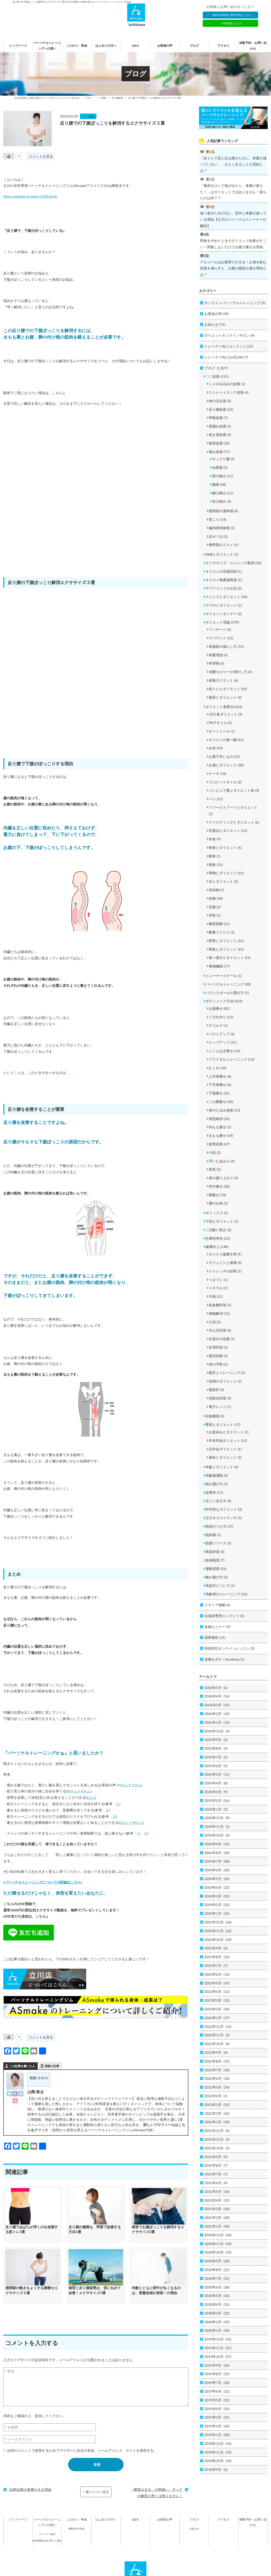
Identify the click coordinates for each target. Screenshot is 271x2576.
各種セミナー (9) (217, 1632)
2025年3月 (212, 1797)
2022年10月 (214, 2049)
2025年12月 (214, 1736)
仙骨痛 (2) (219, 472)
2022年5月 (212, 2092)
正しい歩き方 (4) (218, 1506)
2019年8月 (212, 2379)
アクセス (226, 48)
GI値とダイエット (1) (222, 559)
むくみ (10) (217, 1073)
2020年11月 (214, 2249)
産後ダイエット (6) (223, 685)
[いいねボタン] (8, 161)
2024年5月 (212, 1884)
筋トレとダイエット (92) (228, 694)
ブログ (195, 48)
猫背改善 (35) (219, 448)
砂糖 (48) (216, 903)
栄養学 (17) (214, 1497)
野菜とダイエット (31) (226, 946)
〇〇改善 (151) (217, 381)
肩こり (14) (217, 524)
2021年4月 (212, 2205)
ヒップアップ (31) (223, 1047)
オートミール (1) (222, 736)
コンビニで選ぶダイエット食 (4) (234, 795)
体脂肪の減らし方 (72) (226, 652)
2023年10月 (214, 1945)
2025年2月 (212, 1806)
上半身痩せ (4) (220, 1081)
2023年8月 (212, 1962)
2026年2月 (212, 1719)
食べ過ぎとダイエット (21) (229, 963)
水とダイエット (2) (223, 886)
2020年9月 (212, 2266)
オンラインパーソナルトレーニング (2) (234, 308)
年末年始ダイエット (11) (228, 1446)
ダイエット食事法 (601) (224, 712)
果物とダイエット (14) (226, 878)
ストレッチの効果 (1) (225, 1276)
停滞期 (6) (216, 668)
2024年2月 (212, 1910)
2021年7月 (212, 2179)
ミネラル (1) (218, 1293)
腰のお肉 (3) (218, 1208)
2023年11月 (214, 1936)
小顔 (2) (215, 1158)
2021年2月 (212, 2223)
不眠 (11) (216, 1301)
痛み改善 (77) (219, 457)
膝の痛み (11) (222, 498)
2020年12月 (214, 2240)
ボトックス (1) (217, 1218)
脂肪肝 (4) (216, 1395)
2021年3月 (212, 2214)
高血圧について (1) (220, 1591)
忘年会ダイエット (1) (225, 1454)
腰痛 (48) (219, 490)
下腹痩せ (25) (219, 1098)
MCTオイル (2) (220, 728)
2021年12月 (214, 2136)
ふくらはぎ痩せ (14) (224, 1056)
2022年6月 (212, 2083)
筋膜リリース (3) (218, 1548)
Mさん (72, 1796)
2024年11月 (214, 1832)
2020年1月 (212, 2335)
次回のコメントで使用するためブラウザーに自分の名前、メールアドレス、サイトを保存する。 (82, 2455)
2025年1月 (212, 1814)
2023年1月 (212, 2023)
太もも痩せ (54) (221, 1141)
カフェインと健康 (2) (225, 1268)
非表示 (42, 2083)
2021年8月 (212, 2170)
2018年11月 (214, 2457)
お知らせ (194, 2533)
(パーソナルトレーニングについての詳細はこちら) (42, 1887)
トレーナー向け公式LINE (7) (226, 362)
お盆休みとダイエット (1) (229, 1437)
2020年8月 (212, 2275)
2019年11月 (214, 2353)
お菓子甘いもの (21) (224, 762)
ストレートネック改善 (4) (229, 397)
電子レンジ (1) (220, 1411)
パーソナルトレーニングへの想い (45, 48)
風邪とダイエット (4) (225, 702)
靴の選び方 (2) (217, 1582)
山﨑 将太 (35, 2097)
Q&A (135, 48)
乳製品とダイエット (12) (228, 836)
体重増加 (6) (218, 660)
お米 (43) (216, 753)
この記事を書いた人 (22, 2071)
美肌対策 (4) (215, 1557)
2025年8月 (212, 1753)
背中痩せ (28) (219, 1191)
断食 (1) (215, 861)
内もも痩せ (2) (220, 1132)
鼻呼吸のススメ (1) (223, 550)
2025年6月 (212, 1771)
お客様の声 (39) (216, 319)
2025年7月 (212, 1762)
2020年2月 (212, 2327)
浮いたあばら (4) (222, 1166)
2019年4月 (212, 2414)
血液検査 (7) (215, 1565)
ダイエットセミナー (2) (224, 619)
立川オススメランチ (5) (224, 1523)
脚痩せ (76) (217, 1200)
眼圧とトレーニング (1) (227, 1378)
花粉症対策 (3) (220, 1403)
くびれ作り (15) (221, 1022)
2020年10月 (214, 2257)
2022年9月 (212, 2058)
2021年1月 (212, 2231)
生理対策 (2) (218, 1352)
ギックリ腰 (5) (223, 464)
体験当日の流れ (76, 2533)
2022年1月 (212, 2127)
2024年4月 (212, 1892)
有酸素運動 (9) (217, 1480)
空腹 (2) (215, 912)
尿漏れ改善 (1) (220, 431)
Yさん (124, 1790)
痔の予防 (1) (218, 1369)
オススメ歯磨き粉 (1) (225, 1259)
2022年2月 (212, 2118)
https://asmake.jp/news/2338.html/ (30, 201)
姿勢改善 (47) (219, 1149)
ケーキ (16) (217, 779)
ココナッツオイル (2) (225, 787)
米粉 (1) (215, 920)
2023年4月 (212, 1997)
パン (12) (216, 804)
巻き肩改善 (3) (220, 440)
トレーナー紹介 (47, 2539)
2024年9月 (212, 1849)
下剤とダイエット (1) (222, 1226)
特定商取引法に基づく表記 (47, 2545)
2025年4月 (212, 1788)
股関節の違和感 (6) (223, 516)
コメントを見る (41, 161)
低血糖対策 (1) (220, 1310)
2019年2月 (212, 2431)
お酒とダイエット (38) (226, 770)
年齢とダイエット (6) (222, 1472)
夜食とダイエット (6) (225, 853)
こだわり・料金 (75, 48)
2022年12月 (214, 2031)
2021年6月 (212, 2188)
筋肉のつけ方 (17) (219, 1531)
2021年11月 (214, 2144)
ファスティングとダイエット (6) (234, 827)
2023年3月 (212, 2005)
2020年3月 (212, 2318)
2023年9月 (212, 1953)
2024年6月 (212, 1875)
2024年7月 (212, 1866)
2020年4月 (212, 2309)
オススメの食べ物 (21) (226, 745)
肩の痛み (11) (222, 481)
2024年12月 (214, 1823)
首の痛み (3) (221, 506)
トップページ (15, 48)
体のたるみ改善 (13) (224, 1115)
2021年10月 (214, 2153)
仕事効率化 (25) (218, 1243)
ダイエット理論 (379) (222, 627)
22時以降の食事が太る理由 (30, 2495)
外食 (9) (215, 844)
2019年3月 (212, 2422)
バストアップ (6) (222, 1039)
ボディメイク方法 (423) (224, 1006)
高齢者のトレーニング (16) (226, 1599)
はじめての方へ (105, 48)
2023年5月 (212, 1988)
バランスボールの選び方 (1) (227, 998)
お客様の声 (165, 48)
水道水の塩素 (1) (222, 1344)
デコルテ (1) (218, 1031)
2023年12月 (214, 1927)
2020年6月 (212, 2292)
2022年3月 (212, 2110)
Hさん (85, 1796)
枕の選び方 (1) (217, 1489)
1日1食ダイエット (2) (225, 719)
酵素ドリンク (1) (222, 937)
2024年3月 (212, 1901)
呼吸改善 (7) (218, 423)
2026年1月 (212, 1727)
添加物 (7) (216, 895)
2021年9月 (212, 2162)
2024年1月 (212, 1918)
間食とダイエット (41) (226, 954)
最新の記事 (52, 2071)
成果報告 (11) (214, 1642)
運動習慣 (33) (216, 1574)
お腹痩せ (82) (219, 1013)
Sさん (90, 1803)
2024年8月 (212, 1858)
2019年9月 (212, 2370)
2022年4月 (212, 2101)
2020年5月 (212, 2301)
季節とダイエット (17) (223, 1430)
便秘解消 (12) (219, 1318)
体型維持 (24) (219, 1124)
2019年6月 (212, 2396)
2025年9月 (212, 1745)
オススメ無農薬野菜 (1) (224, 585)
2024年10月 (214, 1840)
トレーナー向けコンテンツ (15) (228, 351)
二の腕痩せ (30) (221, 1107)
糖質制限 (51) (219, 929)
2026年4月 (212, 1701)
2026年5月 (212, 1692)
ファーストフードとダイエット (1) (233, 815)
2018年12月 (214, 2449)
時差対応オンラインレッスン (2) (229, 1653)
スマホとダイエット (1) (224, 610)
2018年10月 (214, 2466)
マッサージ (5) (220, 634)
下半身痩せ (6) (220, 1090)
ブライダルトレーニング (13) (231, 1064)
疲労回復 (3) (218, 1361)
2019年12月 (214, 2344)
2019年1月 (212, 2440)
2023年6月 (212, 1979)
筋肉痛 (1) (213, 1540)
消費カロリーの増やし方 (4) (230, 677)
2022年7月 (212, 2075)
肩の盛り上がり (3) (223, 1183)
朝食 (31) (216, 869)
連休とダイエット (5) (225, 1462)
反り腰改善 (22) (221, 414)
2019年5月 (212, 2405)
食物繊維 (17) (219, 971)
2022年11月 (214, 2040)
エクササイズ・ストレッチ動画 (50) (233, 568)
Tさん (136, 1790)
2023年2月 (212, 2014)
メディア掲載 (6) (217, 1610)
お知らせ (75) (214, 329)
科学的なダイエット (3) (224, 1514)
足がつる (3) (218, 541)
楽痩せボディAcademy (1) (224, 1664)
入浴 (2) (215, 1327)
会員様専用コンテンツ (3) (224, 1621)
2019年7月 (212, 2388)
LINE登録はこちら (231, 24)
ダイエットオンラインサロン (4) (229, 340)
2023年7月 (212, 1971)
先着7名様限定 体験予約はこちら (231, 15)
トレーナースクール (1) (224, 981)
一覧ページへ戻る (96, 2497)
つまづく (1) (218, 1285)
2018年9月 (212, 2475)
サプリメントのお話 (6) (224, 593)
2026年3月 (212, 1710)
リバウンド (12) (221, 643)
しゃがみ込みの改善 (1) (227, 389)
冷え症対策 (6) (220, 1335)
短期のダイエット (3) (225, 1386)
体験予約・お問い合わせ (256, 48)
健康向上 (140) (217, 1252)
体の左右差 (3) (220, 406)
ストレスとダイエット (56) (226, 602)
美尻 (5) (215, 1174)
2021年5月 (212, 2197)
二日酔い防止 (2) (218, 1235)
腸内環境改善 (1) (222, 533)
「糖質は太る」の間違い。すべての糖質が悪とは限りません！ (156, 2498)
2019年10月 (214, 2362)
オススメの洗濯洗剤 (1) (224, 576)
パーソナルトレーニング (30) (228, 989)
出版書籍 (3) (215, 1421)
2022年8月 (212, 2066)
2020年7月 (212, 2283)
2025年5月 (212, 1779)
